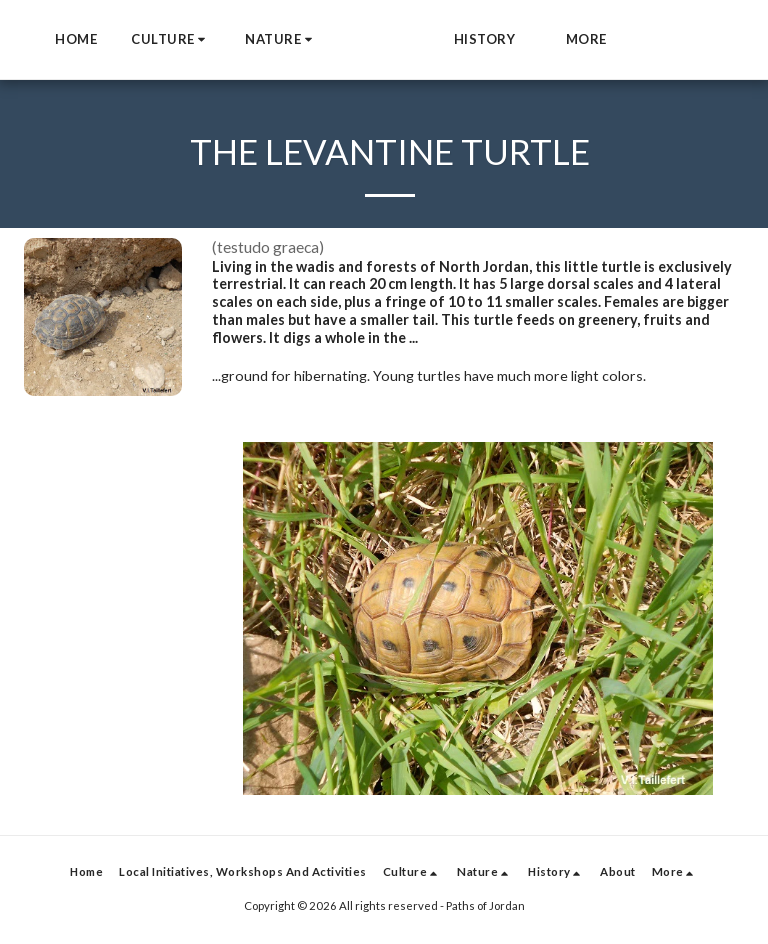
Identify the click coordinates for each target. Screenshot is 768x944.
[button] (242, 40)
